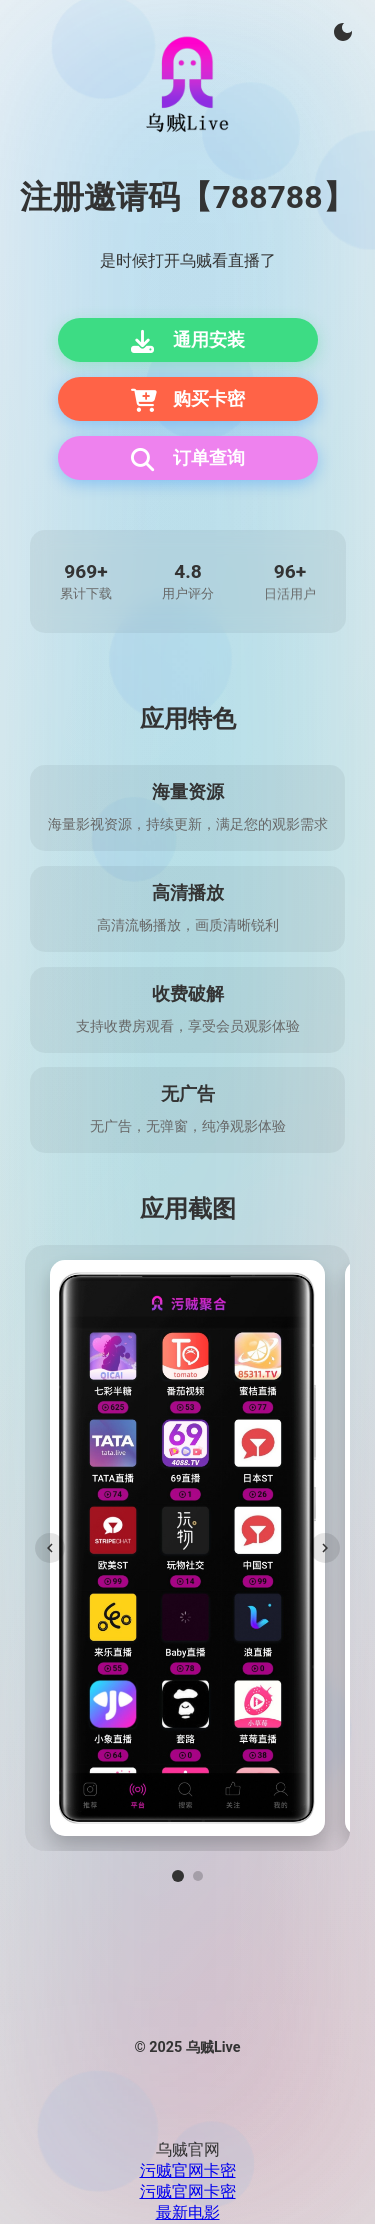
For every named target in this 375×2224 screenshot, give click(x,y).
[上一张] (50, 1548)
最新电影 (188, 2212)
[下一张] (325, 1548)
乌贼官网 (188, 2149)
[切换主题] (343, 32)
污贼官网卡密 (188, 2170)
